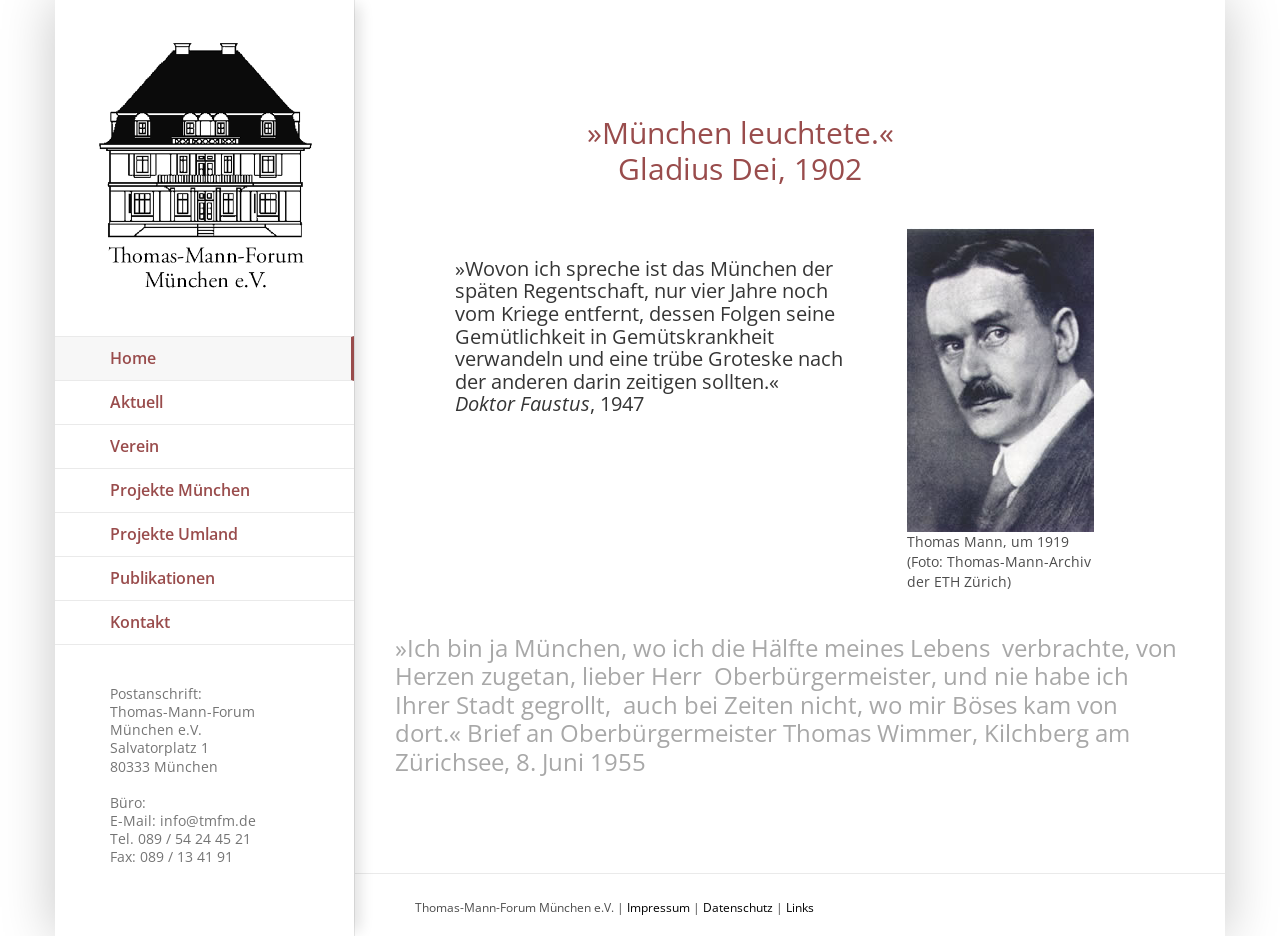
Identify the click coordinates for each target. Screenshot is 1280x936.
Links (800, 907)
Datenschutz (738, 907)
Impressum (658, 907)
